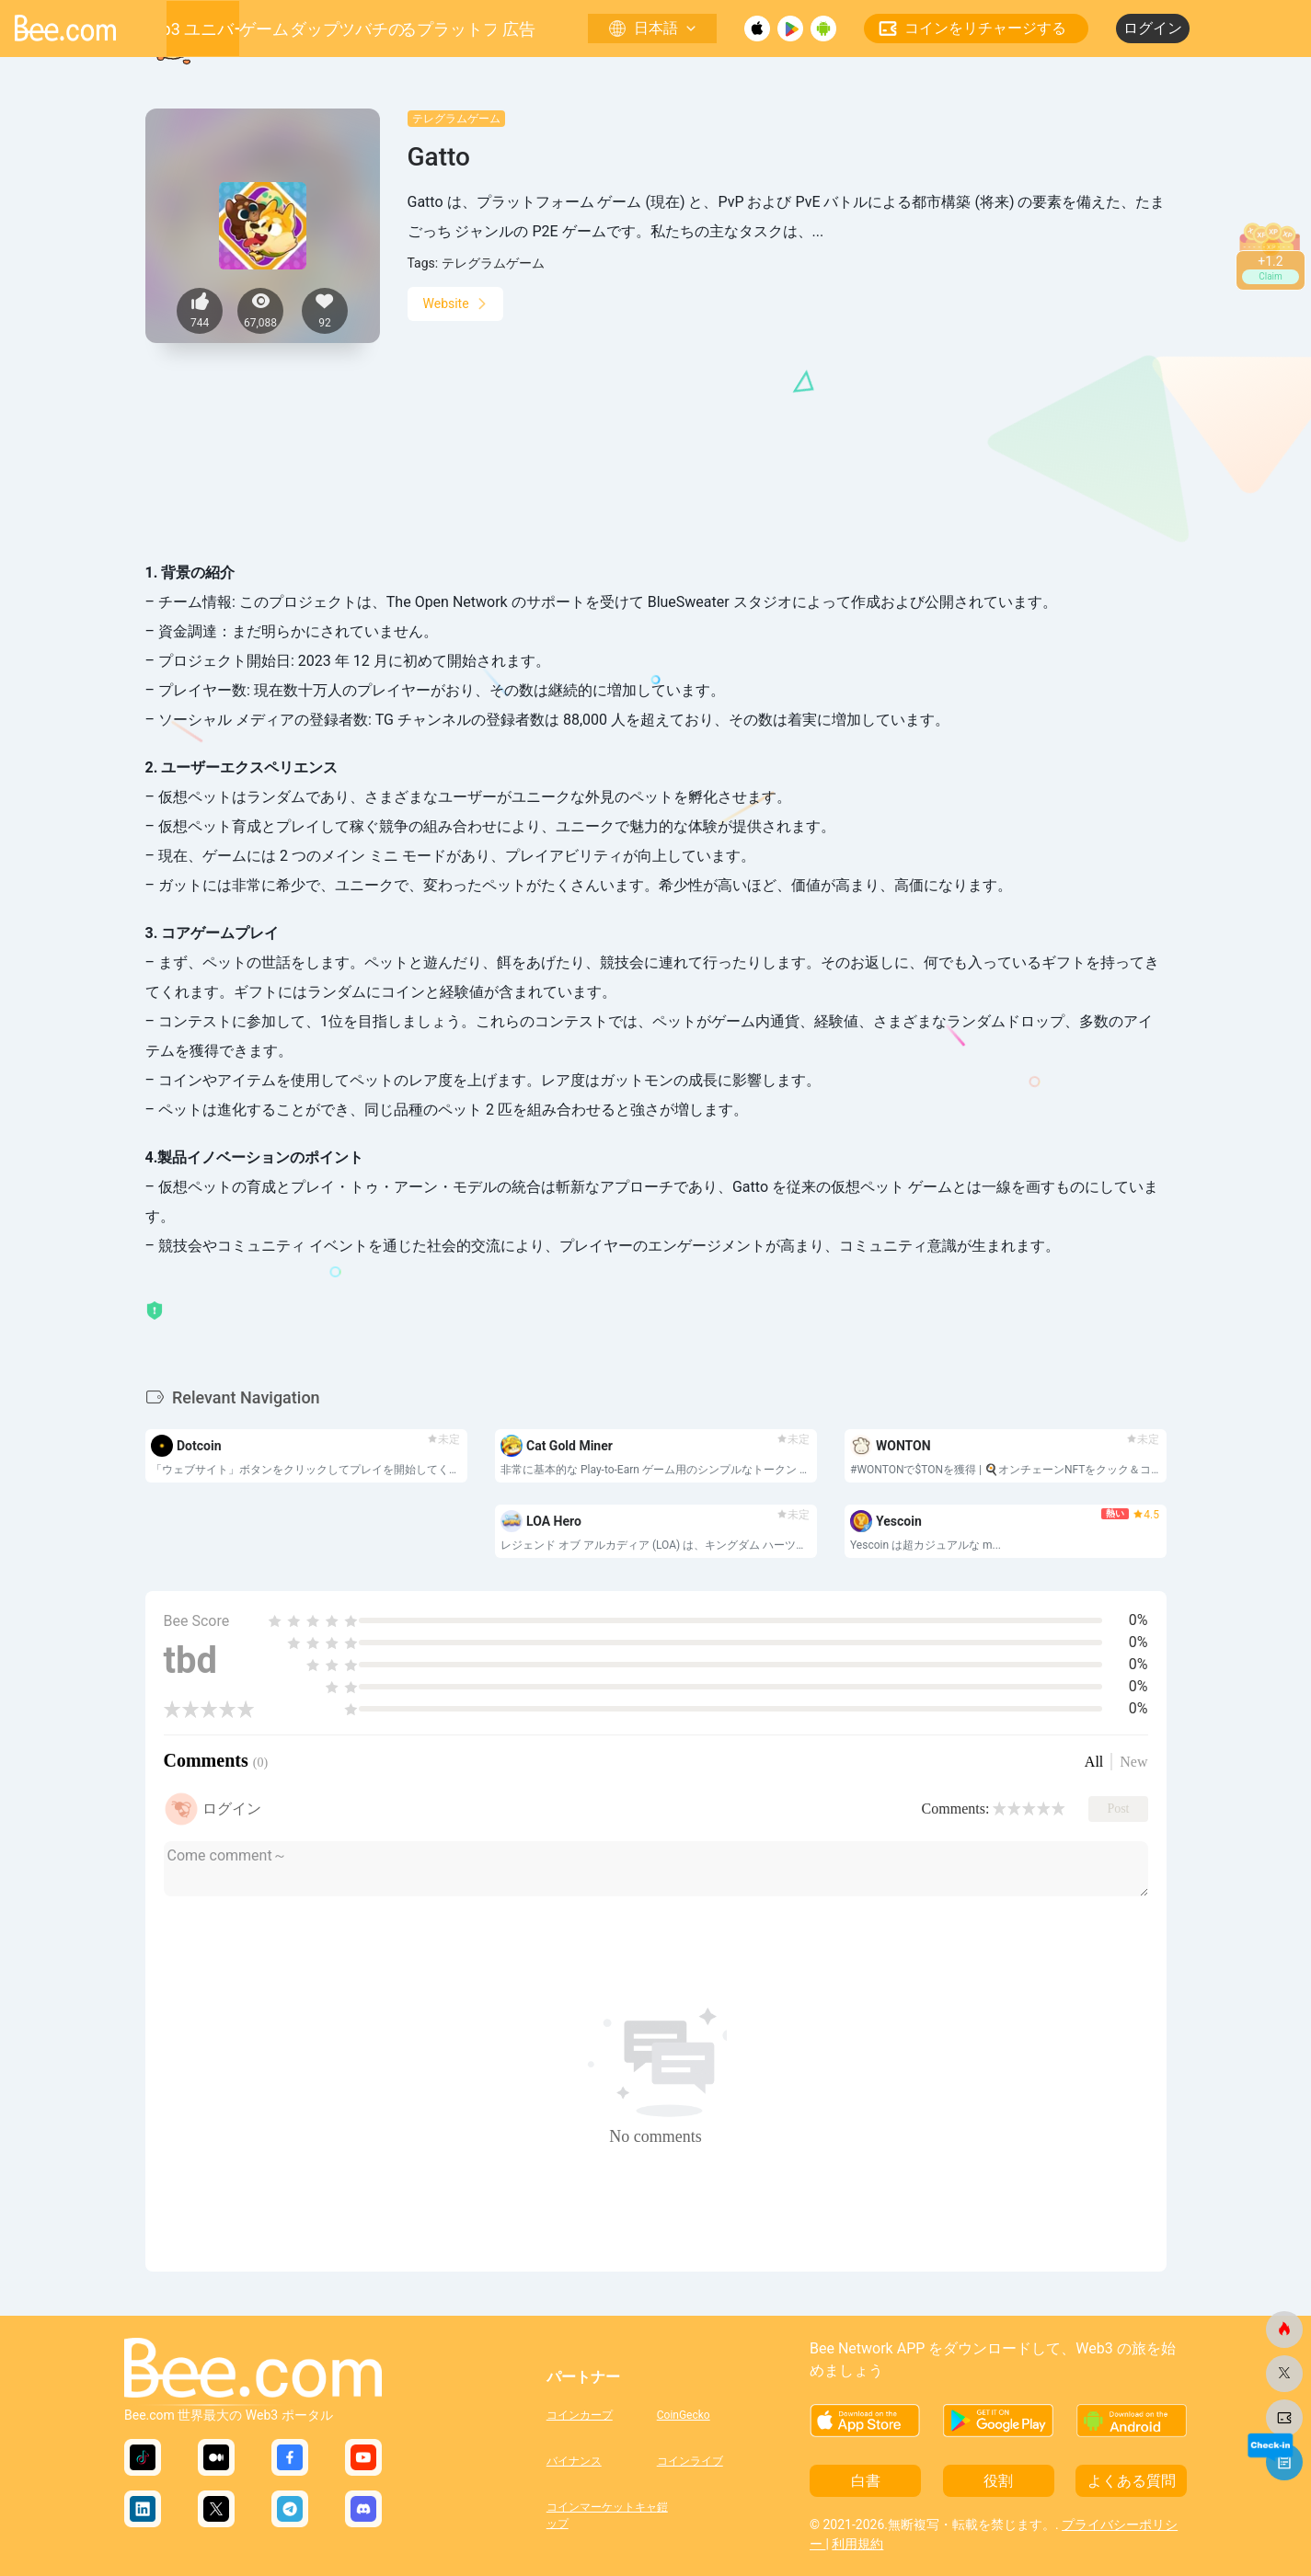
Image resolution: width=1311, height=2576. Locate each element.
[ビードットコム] (1284, 2329)
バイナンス (574, 2461)
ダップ (314, 29)
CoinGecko (683, 2415)
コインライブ (690, 2461)
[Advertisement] (787, 411)
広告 (518, 29)
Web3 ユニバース (202, 29)
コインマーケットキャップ (601, 2513)
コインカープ (579, 2415)
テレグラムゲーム (456, 118)
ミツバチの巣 (371, 29)
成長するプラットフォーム (450, 29)
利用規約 (857, 2543)
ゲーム (264, 29)
